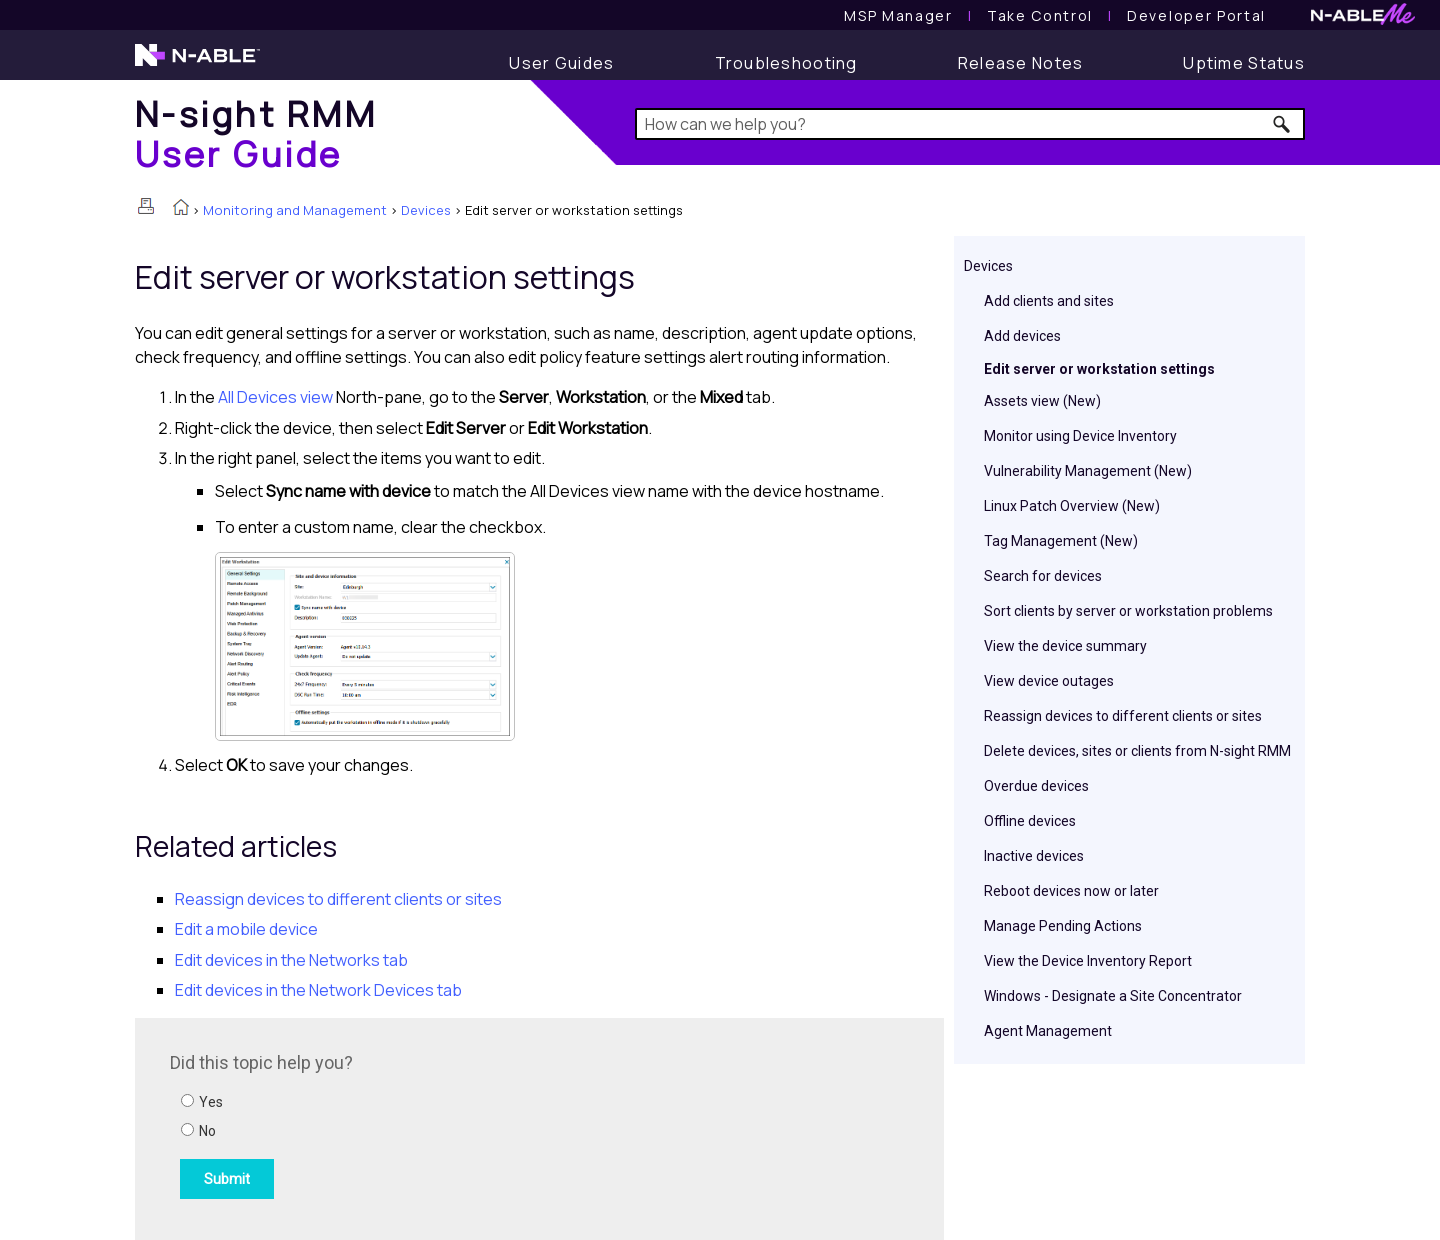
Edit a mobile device (246, 929)
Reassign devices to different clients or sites (1123, 716)
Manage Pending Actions (1063, 926)
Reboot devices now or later (1071, 891)
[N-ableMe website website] (1363, 19)
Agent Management (1048, 1031)
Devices (426, 210)
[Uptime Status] (1244, 63)
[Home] (256, 133)
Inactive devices (1034, 856)
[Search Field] (970, 124)
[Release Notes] (1021, 63)
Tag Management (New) (1061, 541)
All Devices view (275, 397)
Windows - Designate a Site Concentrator (1113, 996)
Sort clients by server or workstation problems (1128, 611)
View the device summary (1065, 646)
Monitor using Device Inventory (1080, 436)
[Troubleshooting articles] (786, 63)
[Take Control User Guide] (1040, 15)
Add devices (1022, 336)
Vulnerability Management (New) (1088, 471)
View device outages (1049, 681)
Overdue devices (1036, 786)
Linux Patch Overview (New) (1072, 506)
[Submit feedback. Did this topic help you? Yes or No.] (440, 1126)
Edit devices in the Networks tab (291, 960)
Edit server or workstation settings (1099, 369)
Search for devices (1043, 576)
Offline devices (1030, 821)
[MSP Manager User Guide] (898, 15)
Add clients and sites (1049, 301)
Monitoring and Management (295, 210)
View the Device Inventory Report (1088, 961)
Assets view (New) (1042, 401)
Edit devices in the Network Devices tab (318, 990)
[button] (1282, 124)
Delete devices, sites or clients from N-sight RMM (1137, 751)
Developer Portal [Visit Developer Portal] (1196, 15)
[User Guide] (561, 63)
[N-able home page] (197, 64)
